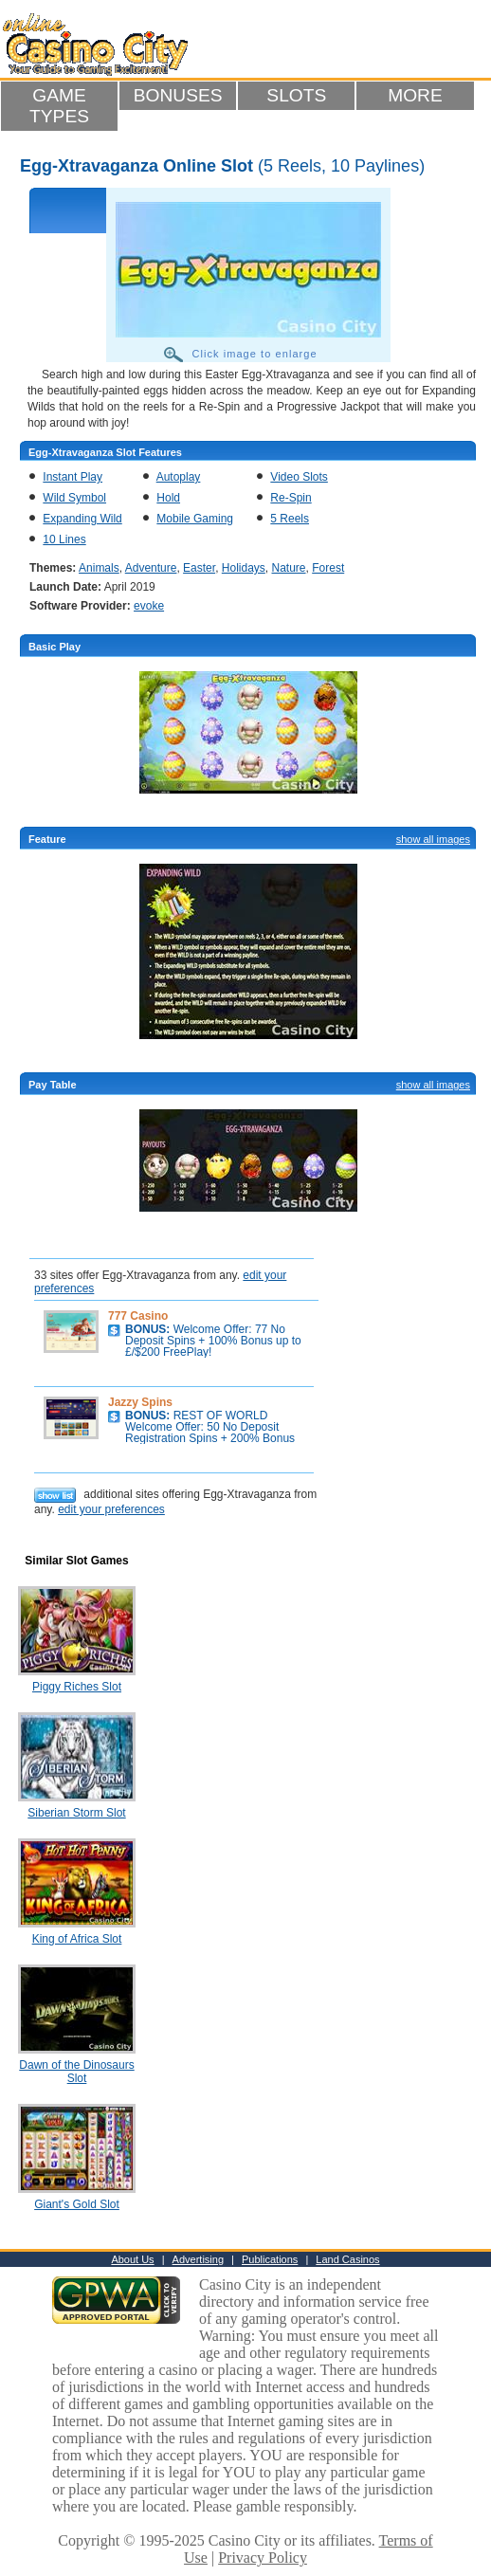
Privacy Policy (262, 2557)
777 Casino (138, 1316)
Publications (270, 2259)
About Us (132, 2259)
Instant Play (72, 477)
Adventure (151, 568)
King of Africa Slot (77, 1939)
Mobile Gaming (194, 518)
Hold (168, 497)
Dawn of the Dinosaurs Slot (76, 2071)
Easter (199, 568)
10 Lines (64, 539)
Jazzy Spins (140, 1402)
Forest (328, 568)
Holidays (243, 568)
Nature (289, 568)
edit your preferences (111, 1509)
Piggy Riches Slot (76, 1686)
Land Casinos (347, 2259)
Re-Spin (290, 497)
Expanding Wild (82, 518)
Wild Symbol (74, 497)
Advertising (198, 2259)
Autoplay (178, 477)
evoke (149, 605)
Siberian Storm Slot (76, 1812)
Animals (99, 568)
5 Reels (289, 518)
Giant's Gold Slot (76, 2204)
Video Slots (299, 477)
